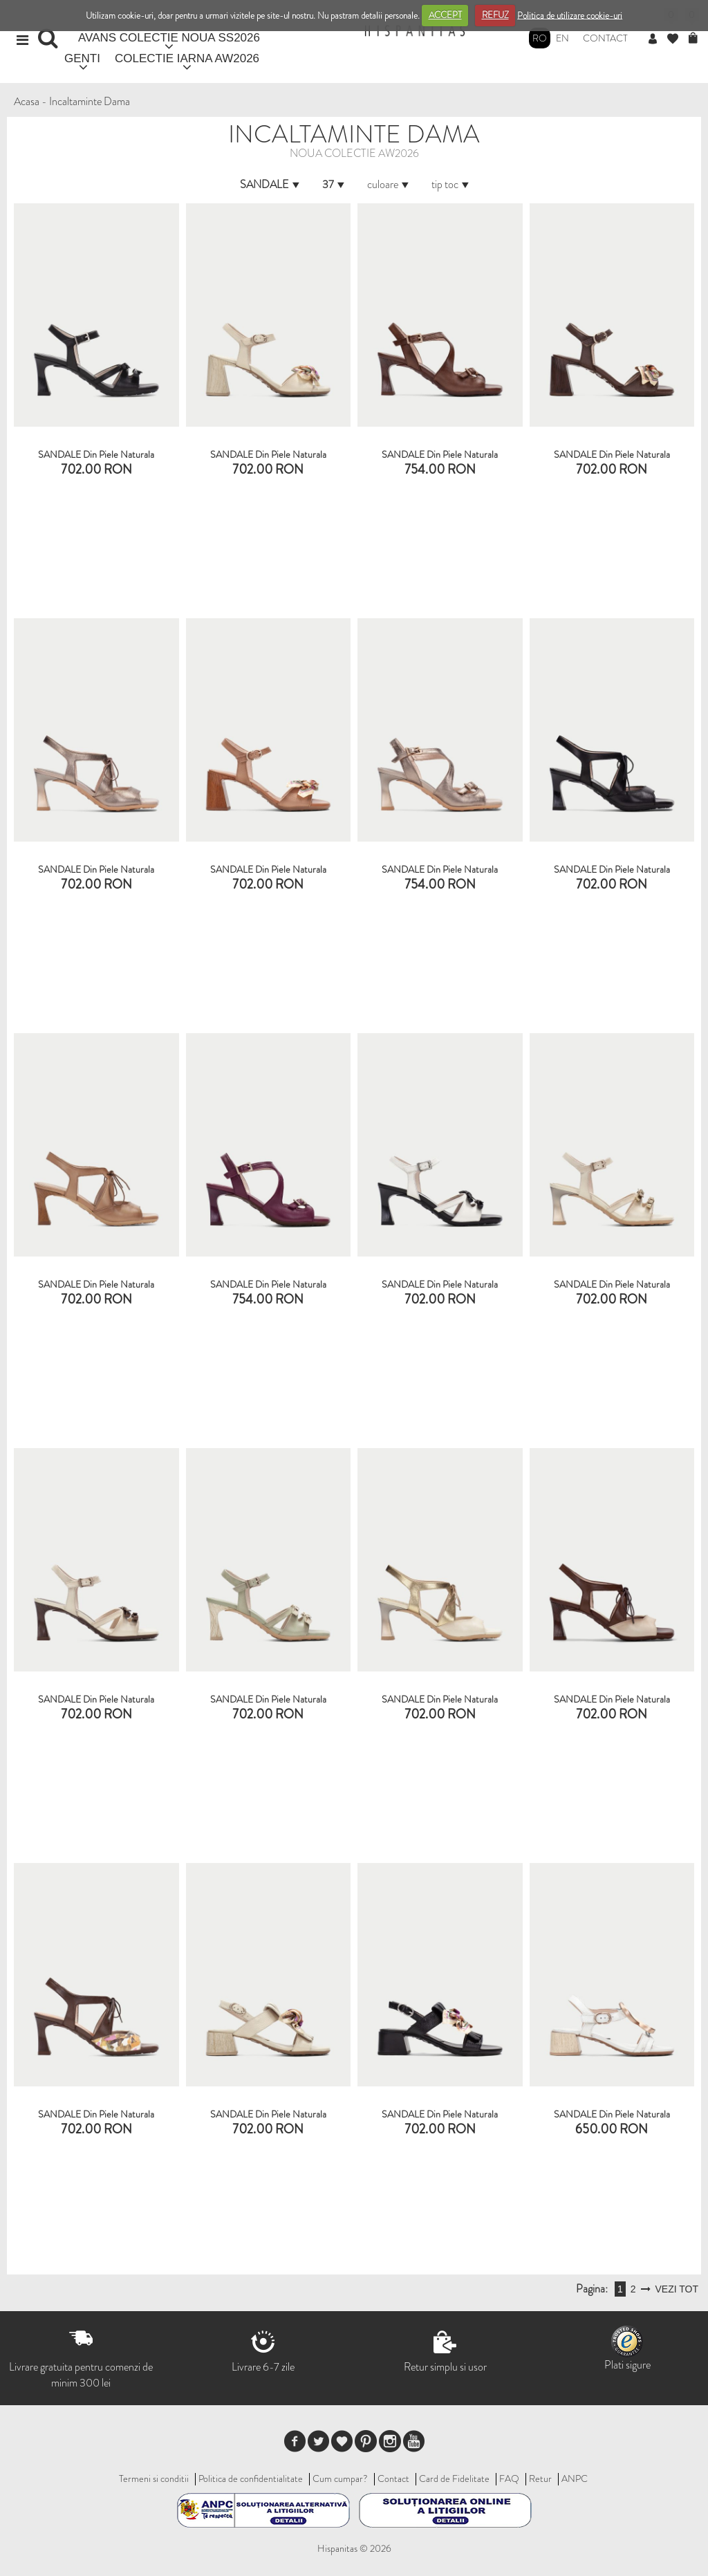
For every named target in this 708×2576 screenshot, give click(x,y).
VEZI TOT (677, 2289)
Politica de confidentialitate (250, 2478)
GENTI (82, 58)
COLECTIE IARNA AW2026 (187, 58)
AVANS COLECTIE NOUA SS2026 (169, 37)
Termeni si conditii (154, 2478)
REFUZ (495, 14)
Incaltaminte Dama (89, 101)
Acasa (26, 101)
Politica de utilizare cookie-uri (569, 14)
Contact (605, 38)
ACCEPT (445, 14)
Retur (540, 2478)
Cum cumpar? (340, 2478)
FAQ (509, 2478)
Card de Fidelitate (454, 2478)
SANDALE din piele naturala (96, 454)
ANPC (574, 2478)
